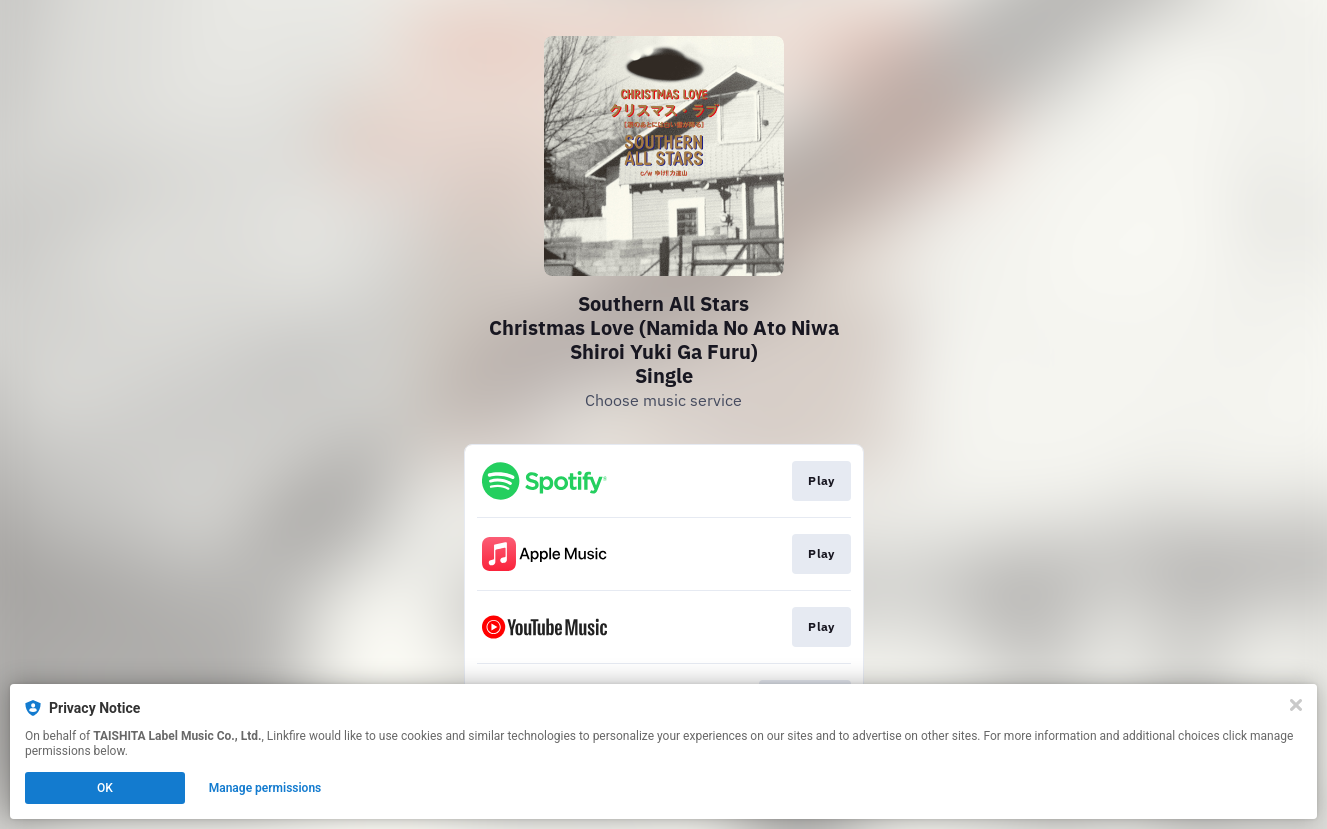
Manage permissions (265, 788)
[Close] (1296, 705)
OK (105, 788)
